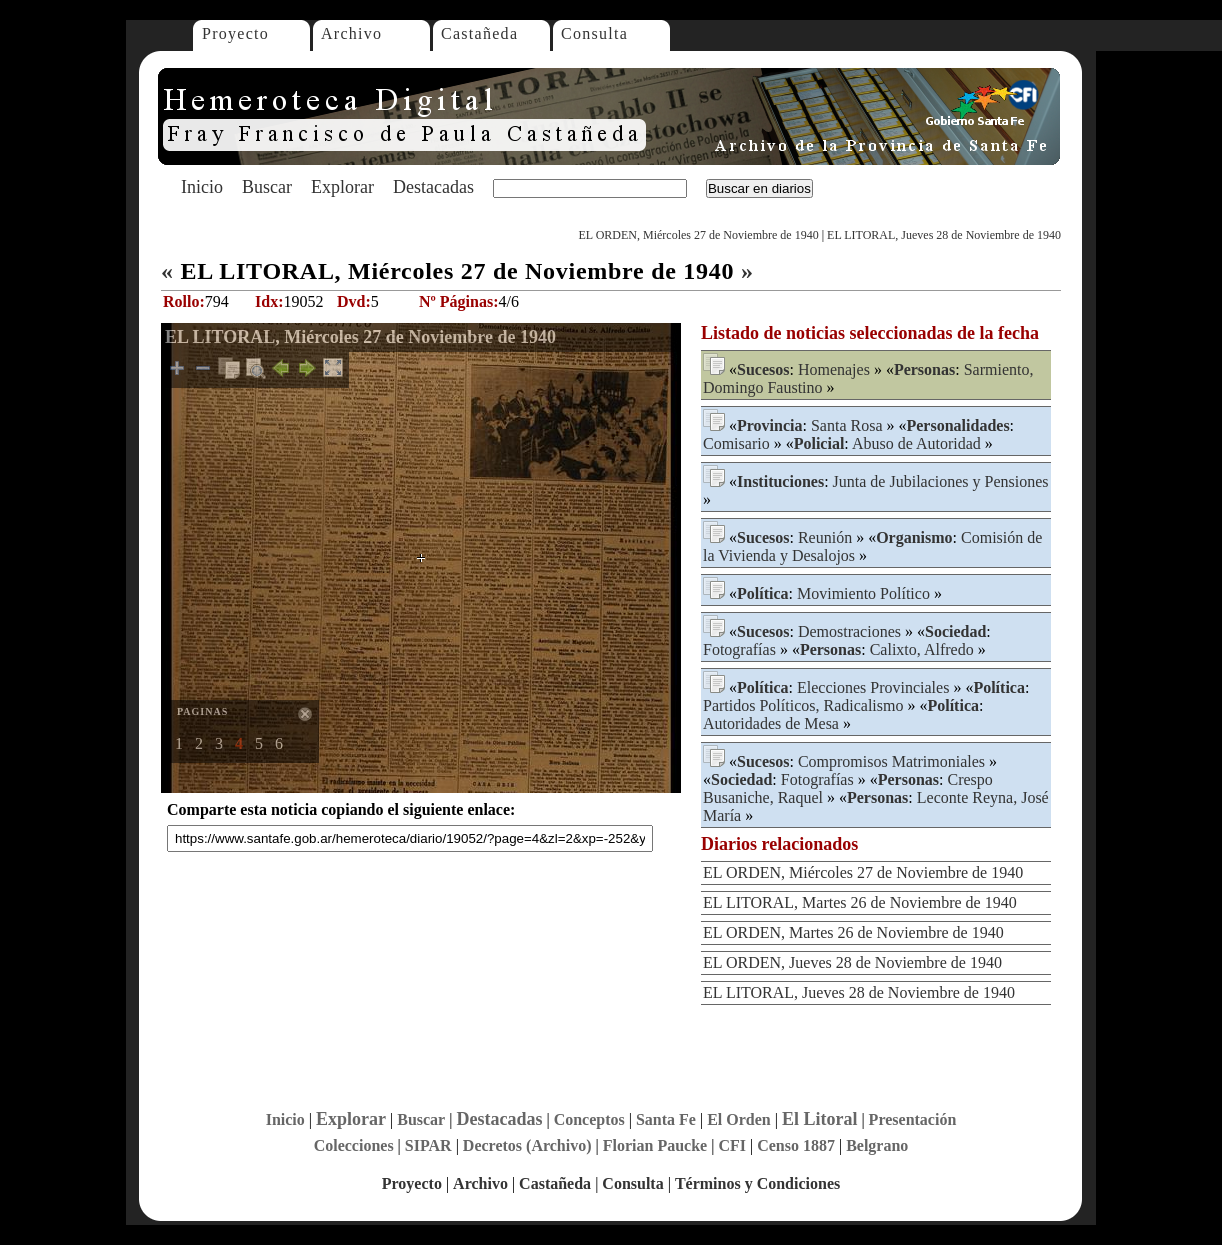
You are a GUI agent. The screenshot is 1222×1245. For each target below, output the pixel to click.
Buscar (267, 187)
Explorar (342, 187)
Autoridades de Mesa (771, 723)
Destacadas (433, 187)
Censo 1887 (796, 1145)
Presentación (913, 1119)
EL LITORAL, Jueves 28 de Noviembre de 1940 (944, 235)
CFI (732, 1145)
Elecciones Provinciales (873, 687)
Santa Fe (666, 1119)
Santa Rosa (847, 425)
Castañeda (479, 33)
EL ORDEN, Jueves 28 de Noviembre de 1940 (852, 962)
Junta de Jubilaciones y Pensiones (941, 481)
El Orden (739, 1119)
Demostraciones (849, 631)
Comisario (736, 443)
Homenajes (834, 369)
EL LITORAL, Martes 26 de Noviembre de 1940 (860, 902)
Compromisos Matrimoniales (891, 761)
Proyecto (235, 33)
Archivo (351, 33)
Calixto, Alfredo (922, 649)
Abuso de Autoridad (916, 443)
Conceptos (589, 1119)
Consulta (594, 33)
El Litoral (820, 1119)
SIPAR (428, 1145)
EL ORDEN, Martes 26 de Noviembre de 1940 (853, 932)
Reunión (825, 537)
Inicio (202, 187)
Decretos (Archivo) (527, 1145)
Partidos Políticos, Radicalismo (803, 705)
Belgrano (877, 1145)
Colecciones (354, 1145)
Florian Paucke (655, 1145)
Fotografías (739, 649)
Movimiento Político (863, 593)
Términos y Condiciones (757, 1183)
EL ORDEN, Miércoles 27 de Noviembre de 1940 (698, 235)
